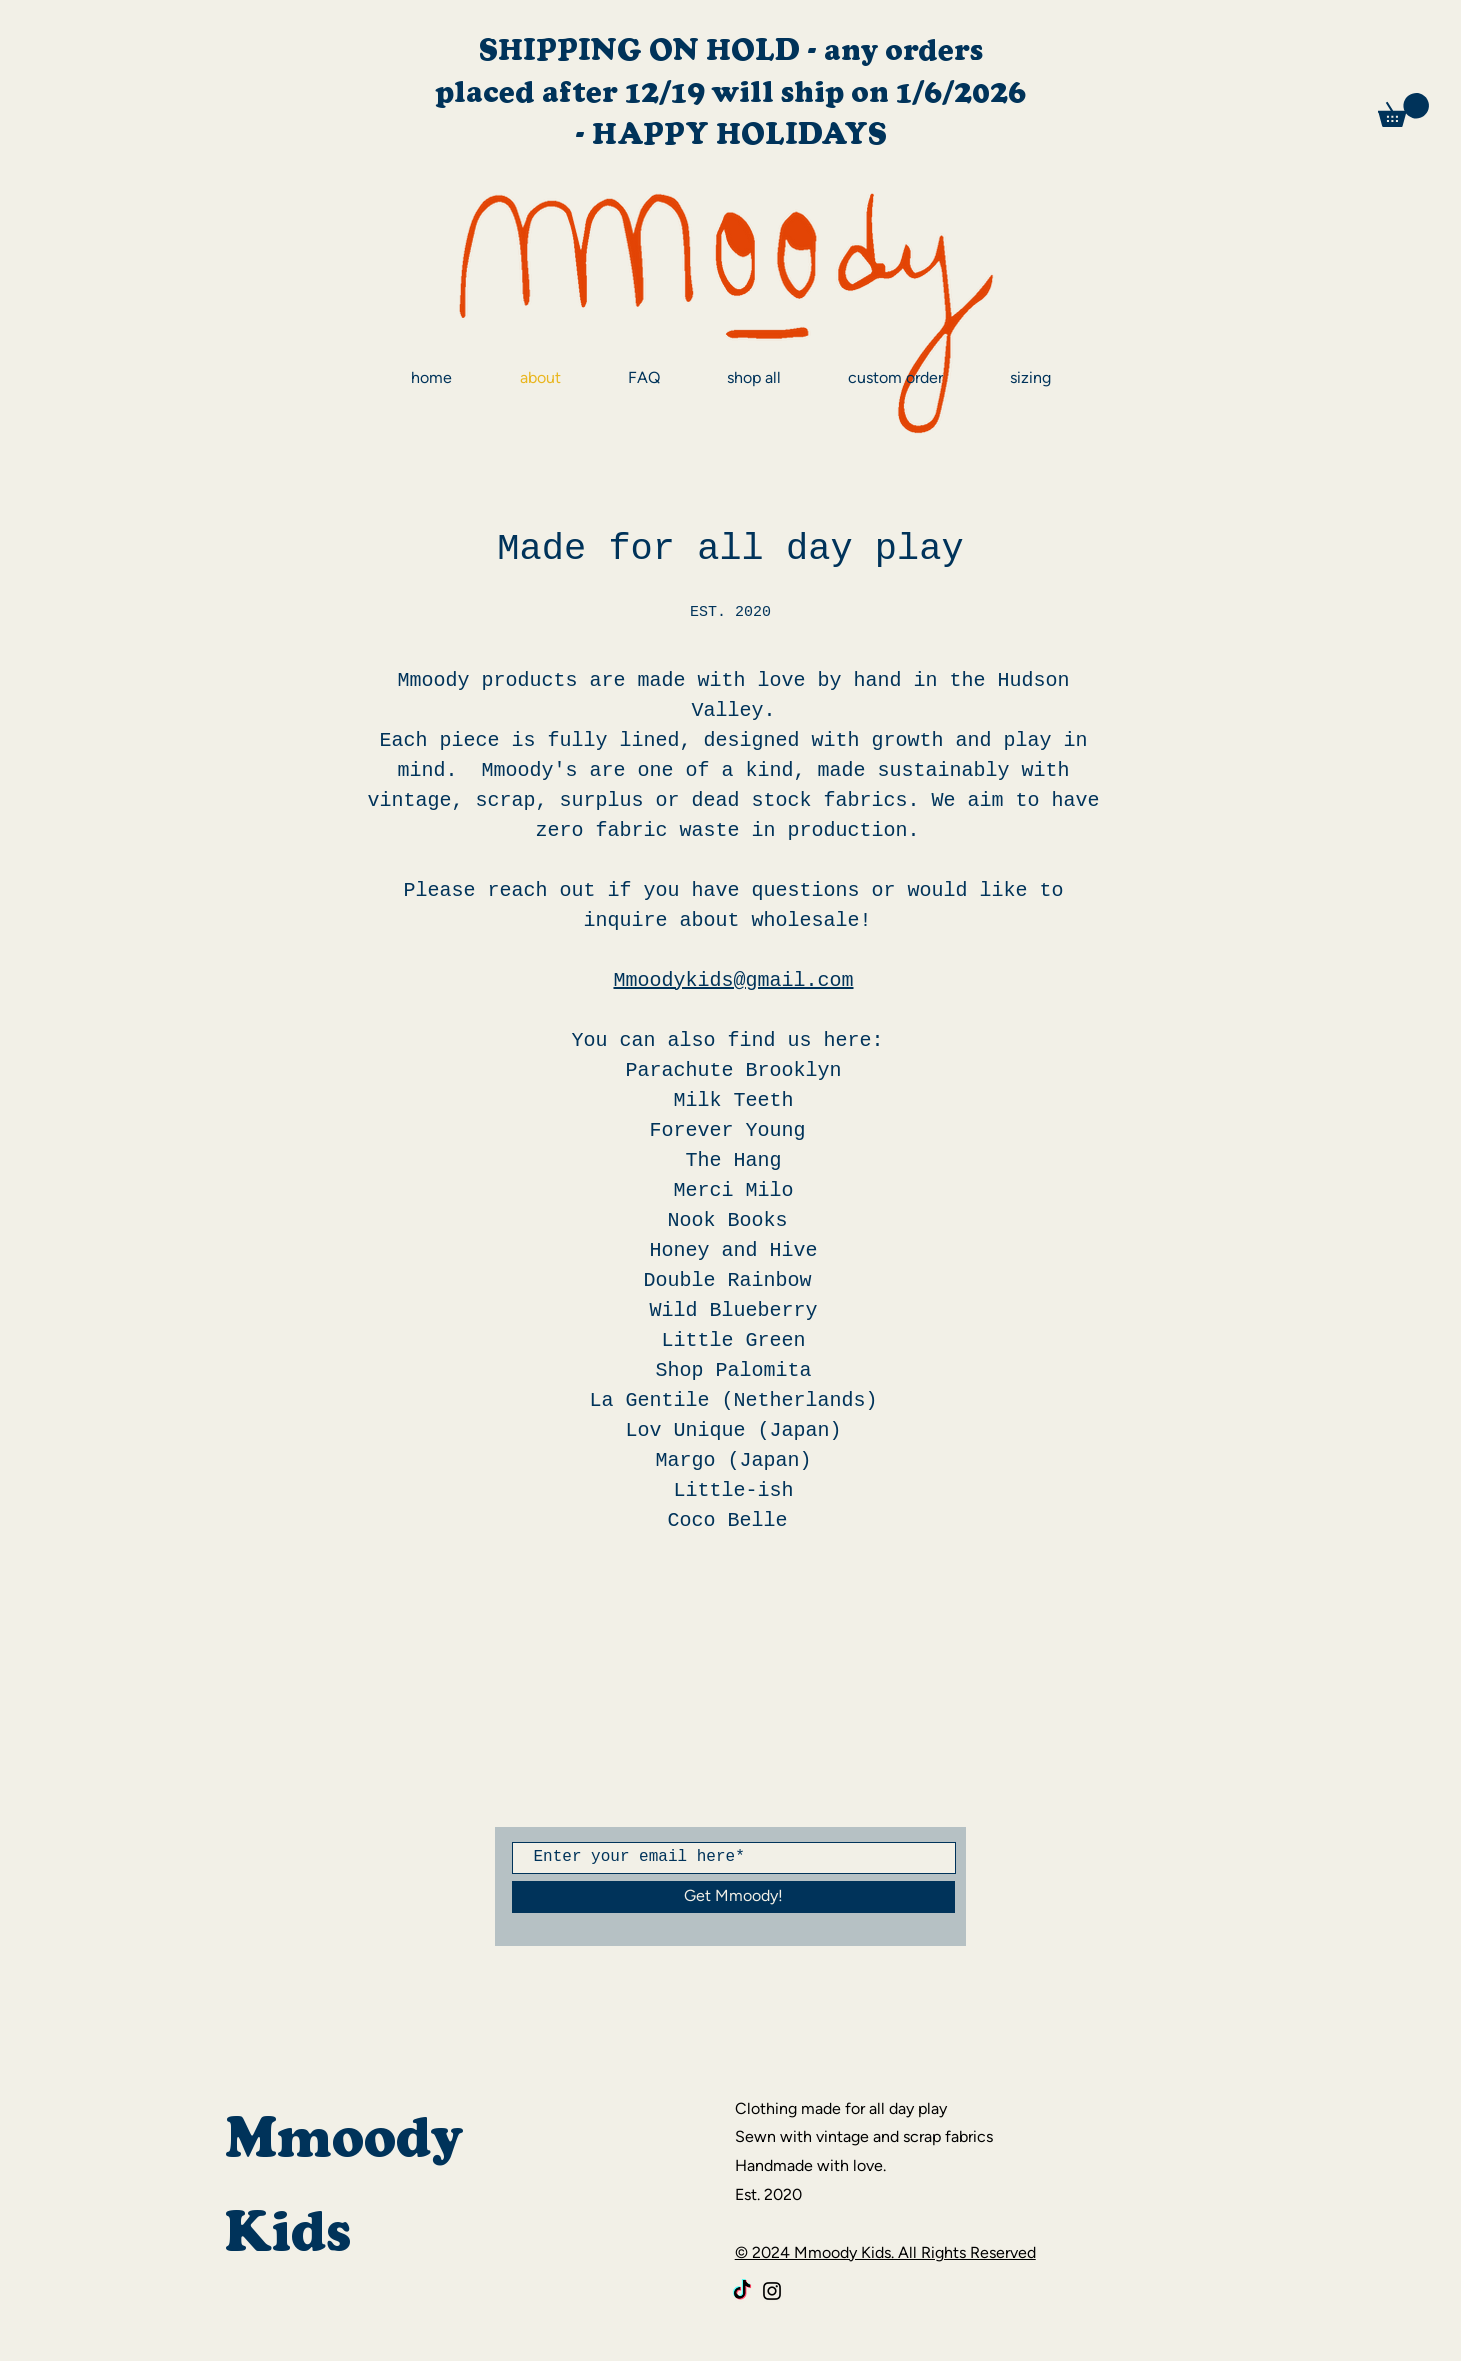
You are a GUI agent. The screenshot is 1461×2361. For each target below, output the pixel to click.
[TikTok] (742, 2291)
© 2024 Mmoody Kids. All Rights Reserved (885, 2252)
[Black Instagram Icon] (772, 2291)
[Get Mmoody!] (733, 1897)
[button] (1403, 110)
